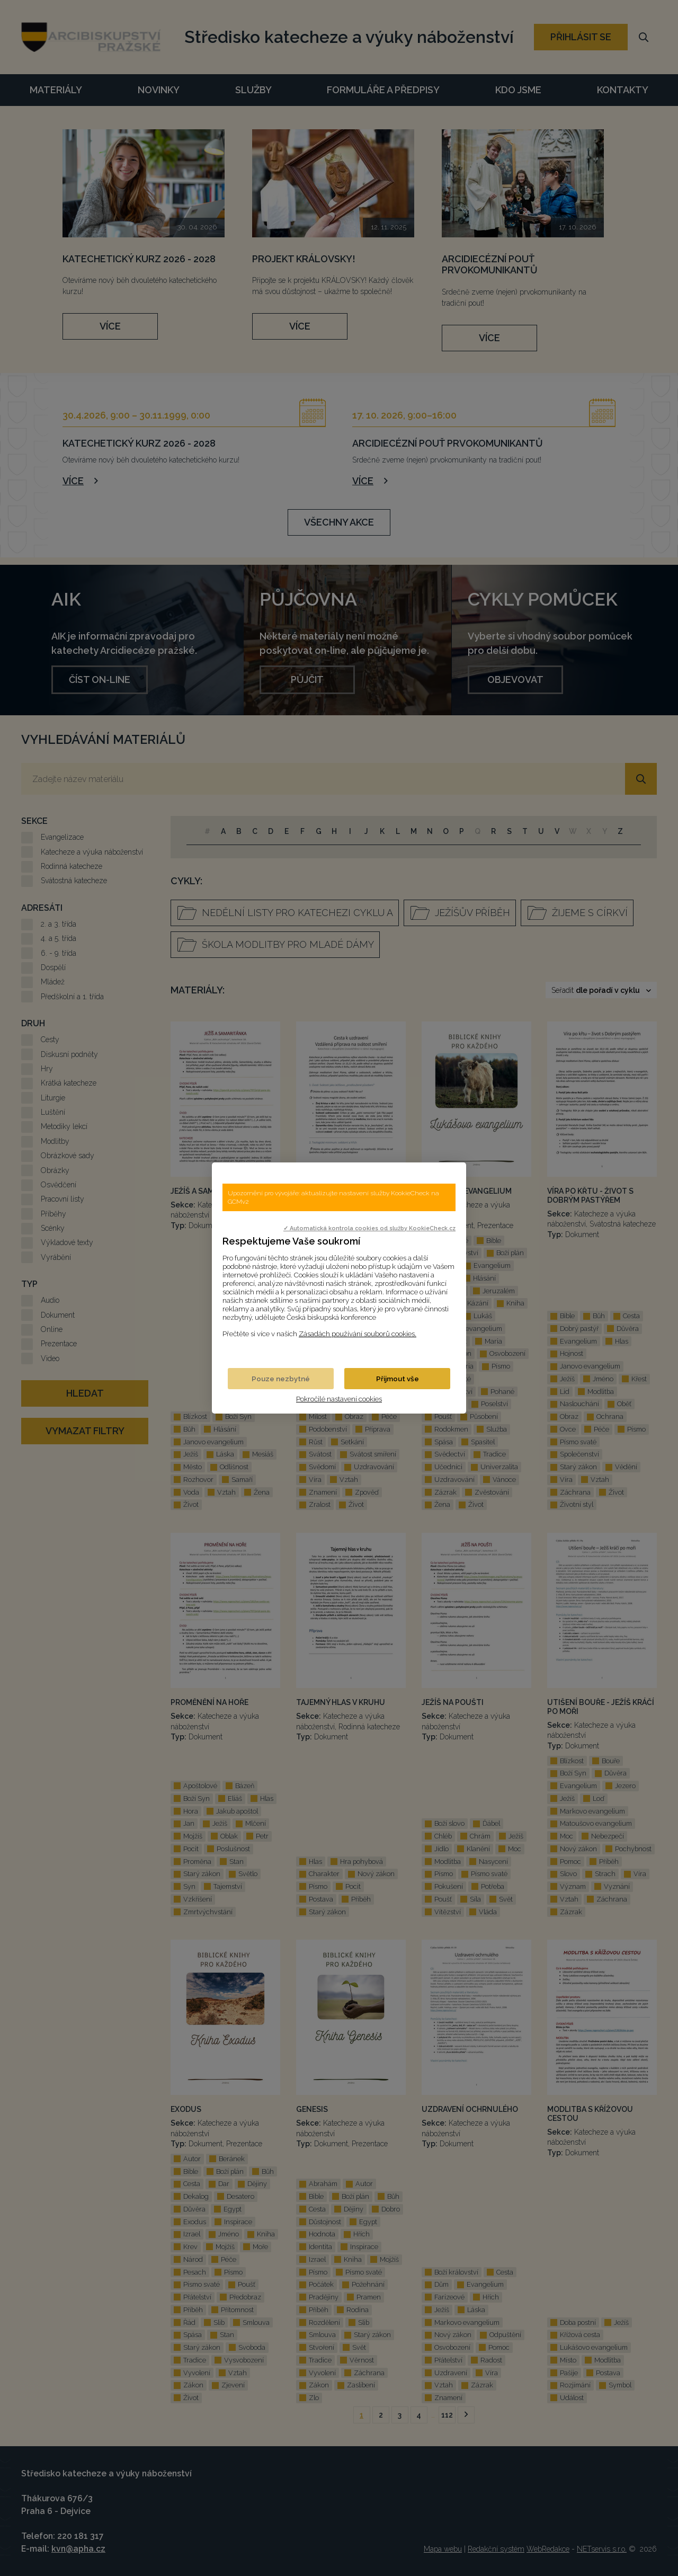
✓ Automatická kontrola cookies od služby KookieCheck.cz (369, 1228)
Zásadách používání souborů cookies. (357, 1333)
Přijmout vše (397, 1378)
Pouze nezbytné (281, 1378)
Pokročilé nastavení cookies (339, 1398)
